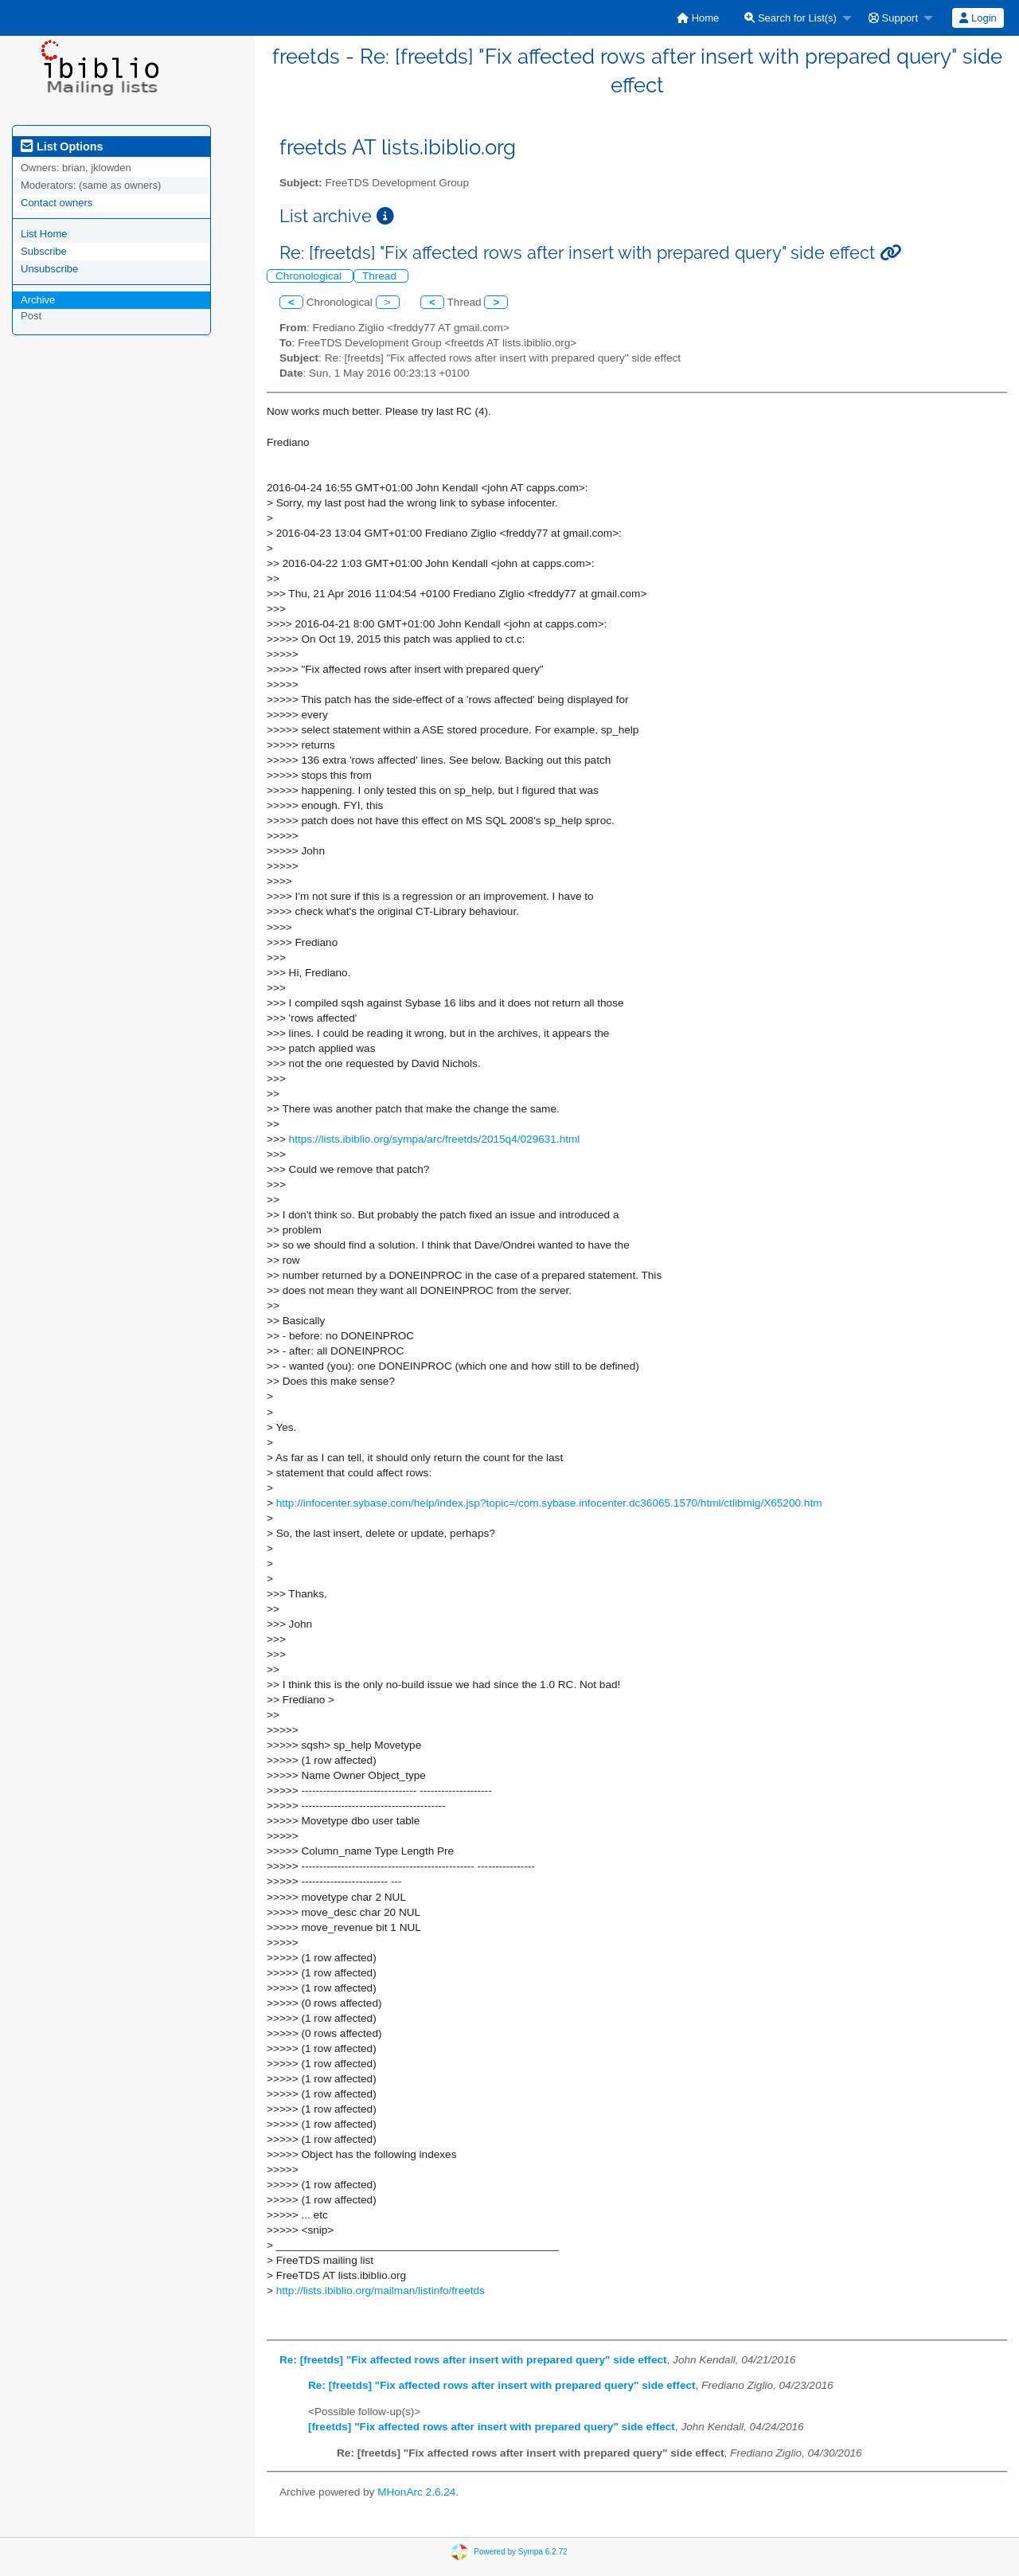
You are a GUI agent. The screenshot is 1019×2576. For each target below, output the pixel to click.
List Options (62, 146)
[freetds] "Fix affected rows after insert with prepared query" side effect (491, 2427)
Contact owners (56, 203)
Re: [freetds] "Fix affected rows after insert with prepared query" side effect (473, 2360)
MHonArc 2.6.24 (416, 2492)
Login (977, 18)
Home (698, 18)
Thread (381, 276)
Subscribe (44, 251)
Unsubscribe (49, 269)
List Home (44, 234)
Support (893, 18)
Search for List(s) (790, 18)
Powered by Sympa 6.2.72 (520, 2551)
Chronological (310, 276)
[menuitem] (698, 18)
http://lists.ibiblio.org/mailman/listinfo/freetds (380, 2291)
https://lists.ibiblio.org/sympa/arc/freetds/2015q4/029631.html (434, 1139)
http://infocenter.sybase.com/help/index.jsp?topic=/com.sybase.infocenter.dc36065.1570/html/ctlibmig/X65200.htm (549, 1503)
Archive (38, 300)
